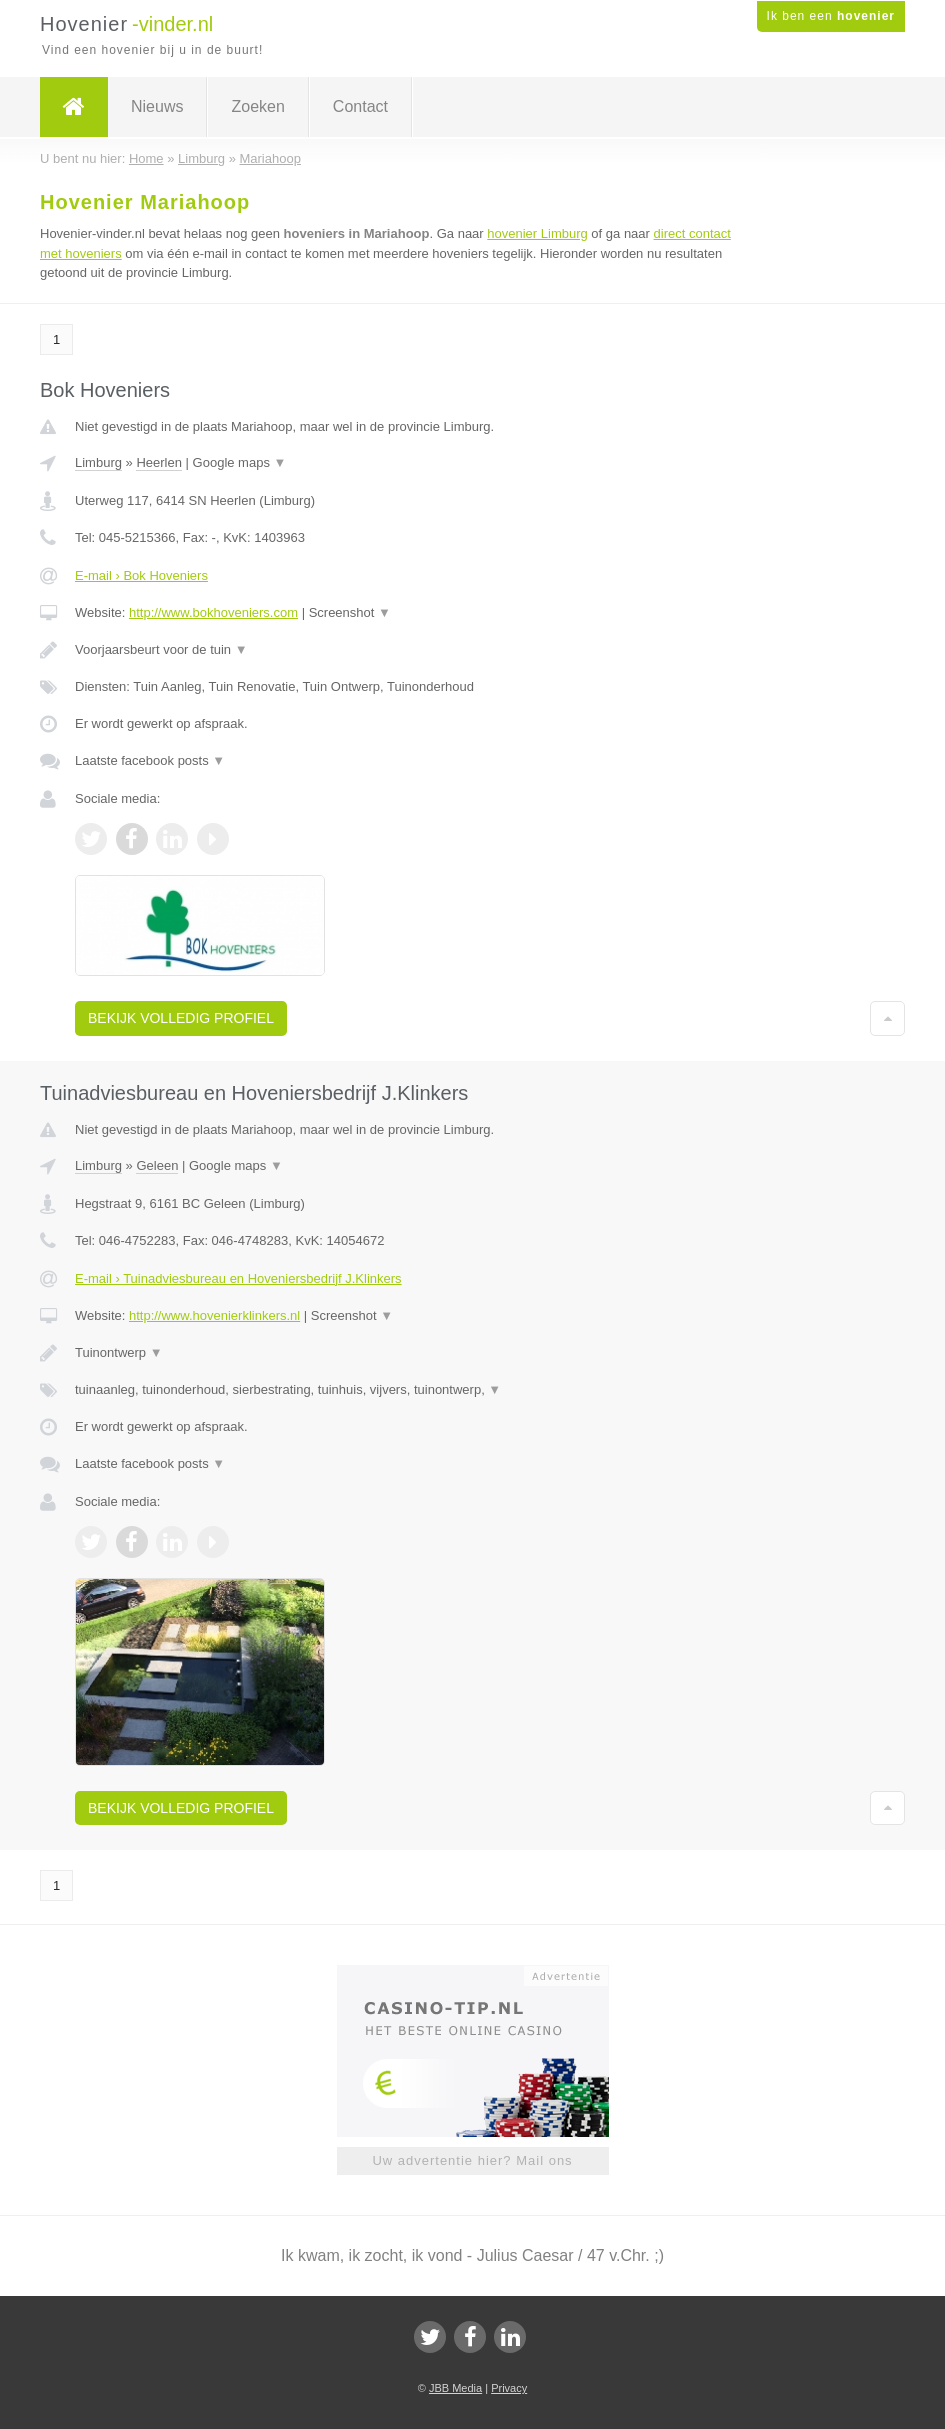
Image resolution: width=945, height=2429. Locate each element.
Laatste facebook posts (150, 760)
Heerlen (159, 462)
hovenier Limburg (537, 233)
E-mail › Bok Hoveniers (141, 575)
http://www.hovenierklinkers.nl (214, 1315)
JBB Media (455, 2388)
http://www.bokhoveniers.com (213, 612)
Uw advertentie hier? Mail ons (472, 2160)
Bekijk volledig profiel (181, 1018)
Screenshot (350, 612)
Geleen (157, 1165)
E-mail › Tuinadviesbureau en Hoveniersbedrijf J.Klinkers (238, 1278)
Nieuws (157, 106)
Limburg (98, 462)
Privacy (509, 2388)
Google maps (240, 462)
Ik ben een (831, 16)
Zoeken (257, 106)
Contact (360, 106)
